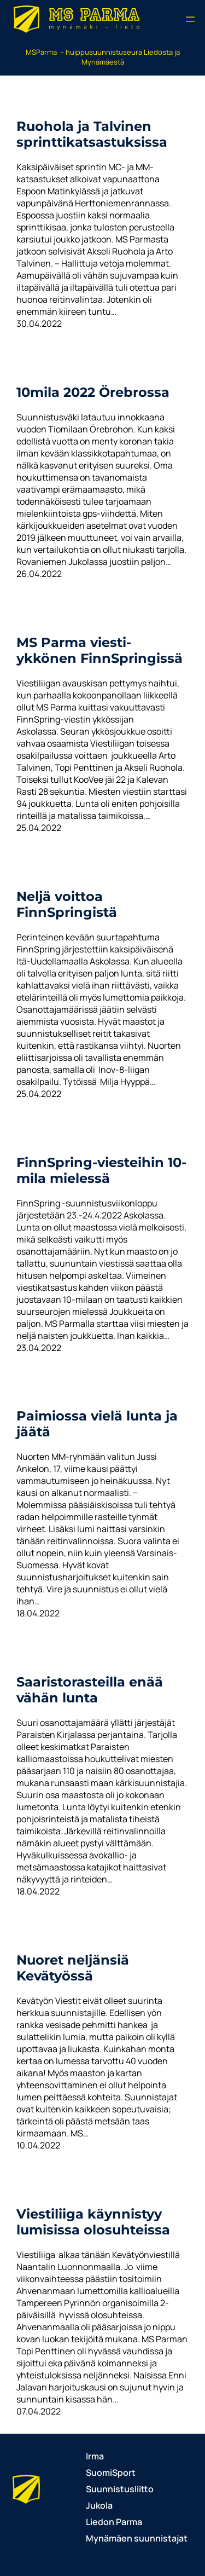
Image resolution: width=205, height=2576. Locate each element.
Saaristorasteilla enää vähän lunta (89, 1690)
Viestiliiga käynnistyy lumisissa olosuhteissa (93, 2222)
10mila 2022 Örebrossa (92, 392)
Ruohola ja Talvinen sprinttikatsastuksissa (91, 134)
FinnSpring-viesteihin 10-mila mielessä (101, 1170)
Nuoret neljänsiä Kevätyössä (72, 1968)
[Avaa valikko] (190, 19)
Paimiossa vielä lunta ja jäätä (97, 1424)
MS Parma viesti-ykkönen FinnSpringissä (99, 650)
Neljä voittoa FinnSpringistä (66, 904)
